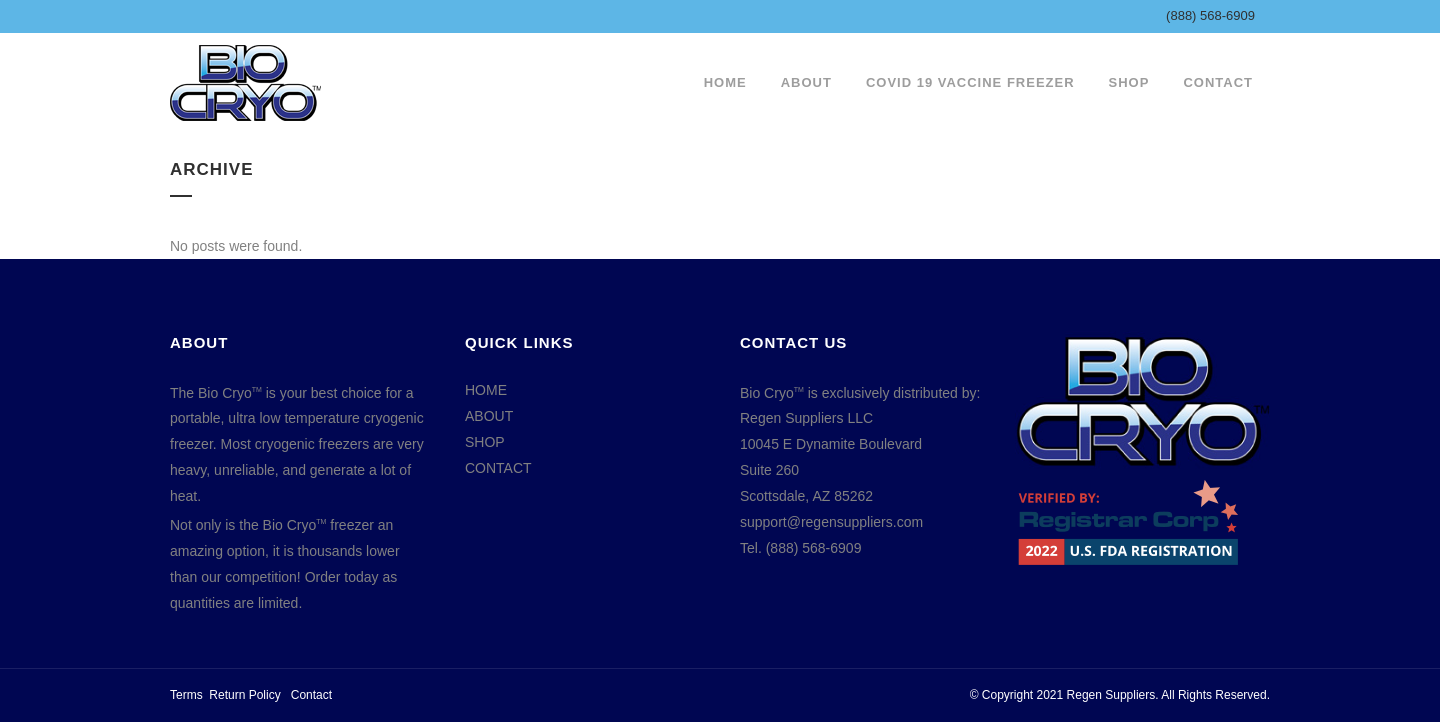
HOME (486, 390)
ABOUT (489, 416)
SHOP (485, 442)
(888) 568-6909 (1210, 15)
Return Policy (244, 695)
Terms (186, 695)
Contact (311, 695)
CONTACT (498, 468)
